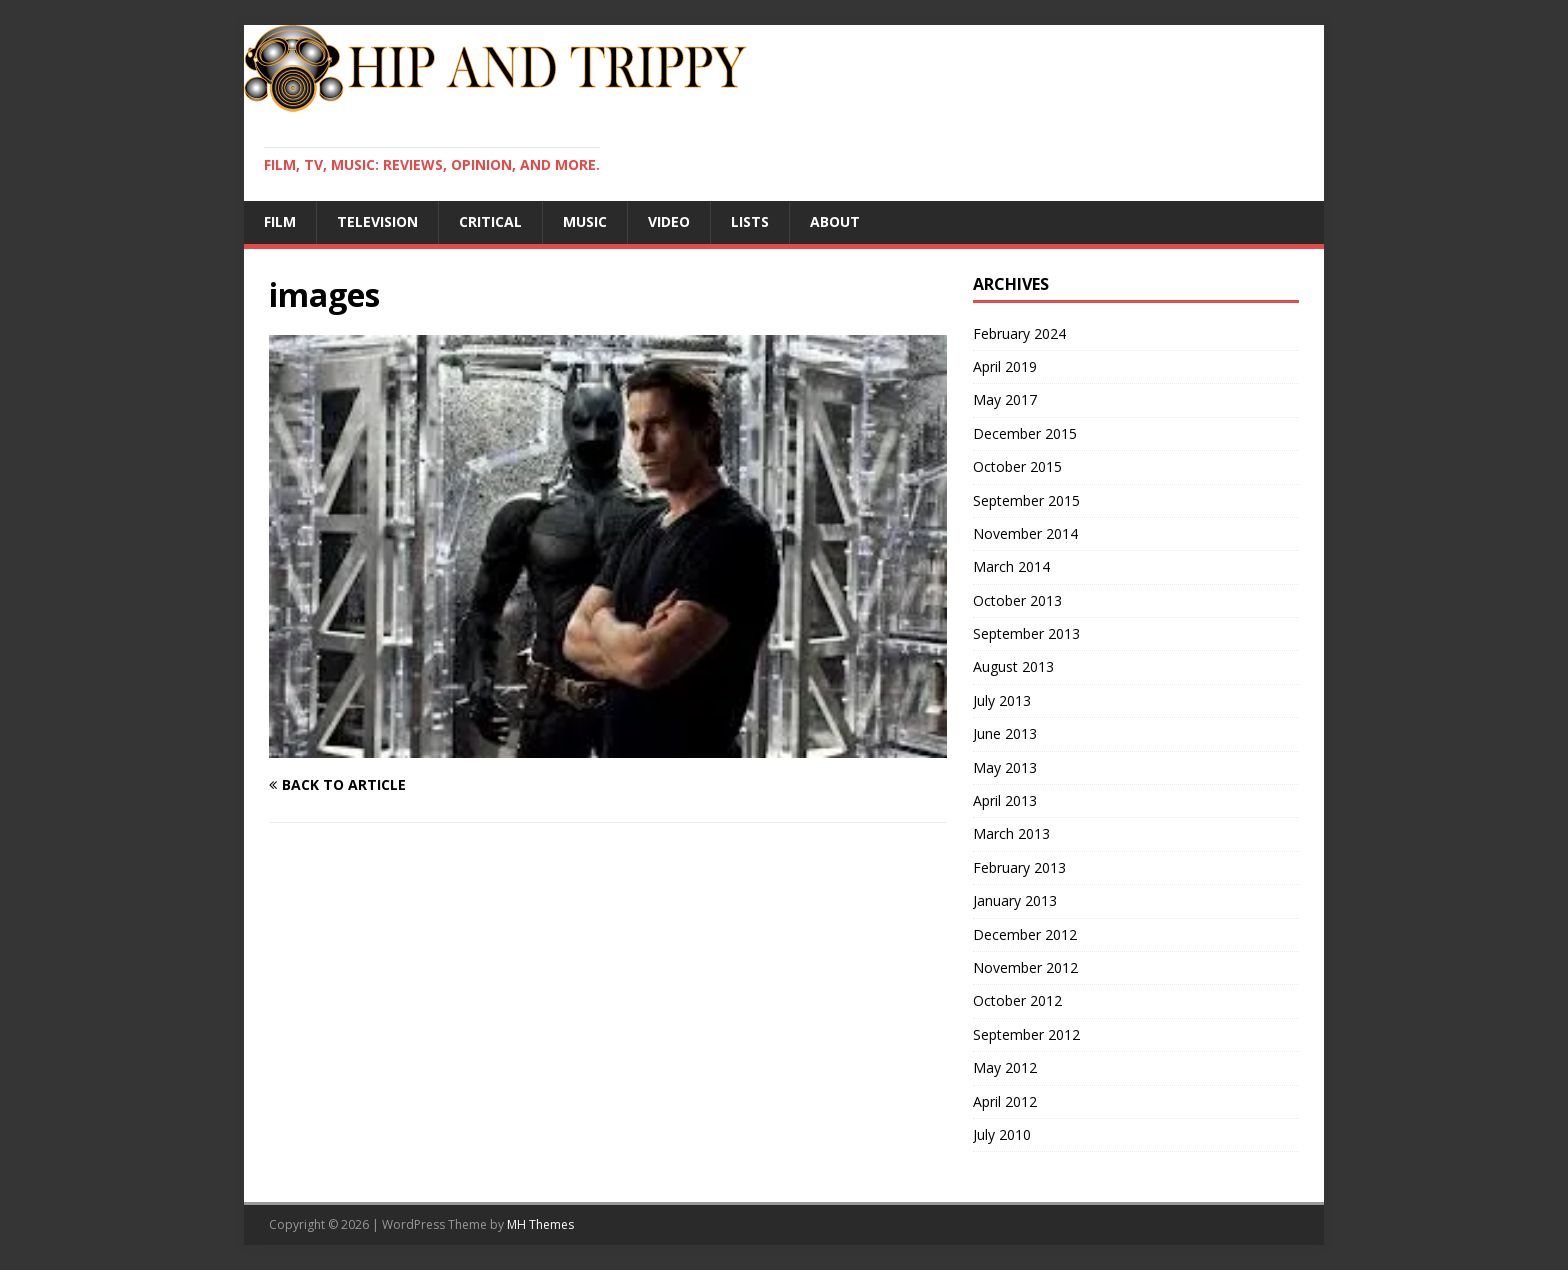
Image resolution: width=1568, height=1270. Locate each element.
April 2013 (1005, 800)
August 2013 (1013, 666)
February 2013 (1019, 867)
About (835, 221)
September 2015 (1026, 500)
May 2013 (1005, 767)
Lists (750, 221)
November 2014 (1025, 533)
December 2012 (1025, 934)
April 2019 (1005, 366)
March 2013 (1011, 833)
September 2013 (1026, 633)
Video (669, 221)
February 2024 (1019, 333)
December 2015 (1025, 433)
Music (585, 221)
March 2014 (1011, 566)
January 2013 (1015, 900)
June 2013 (1005, 733)
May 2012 (1005, 1067)
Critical (490, 221)
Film (280, 221)
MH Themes (540, 1224)
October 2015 (1017, 466)
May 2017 (1005, 399)
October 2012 (1017, 1000)
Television (377, 221)
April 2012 (1005, 1101)
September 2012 (1026, 1034)
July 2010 (1002, 1134)
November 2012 (1025, 967)
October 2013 (1017, 600)
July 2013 (1002, 700)
